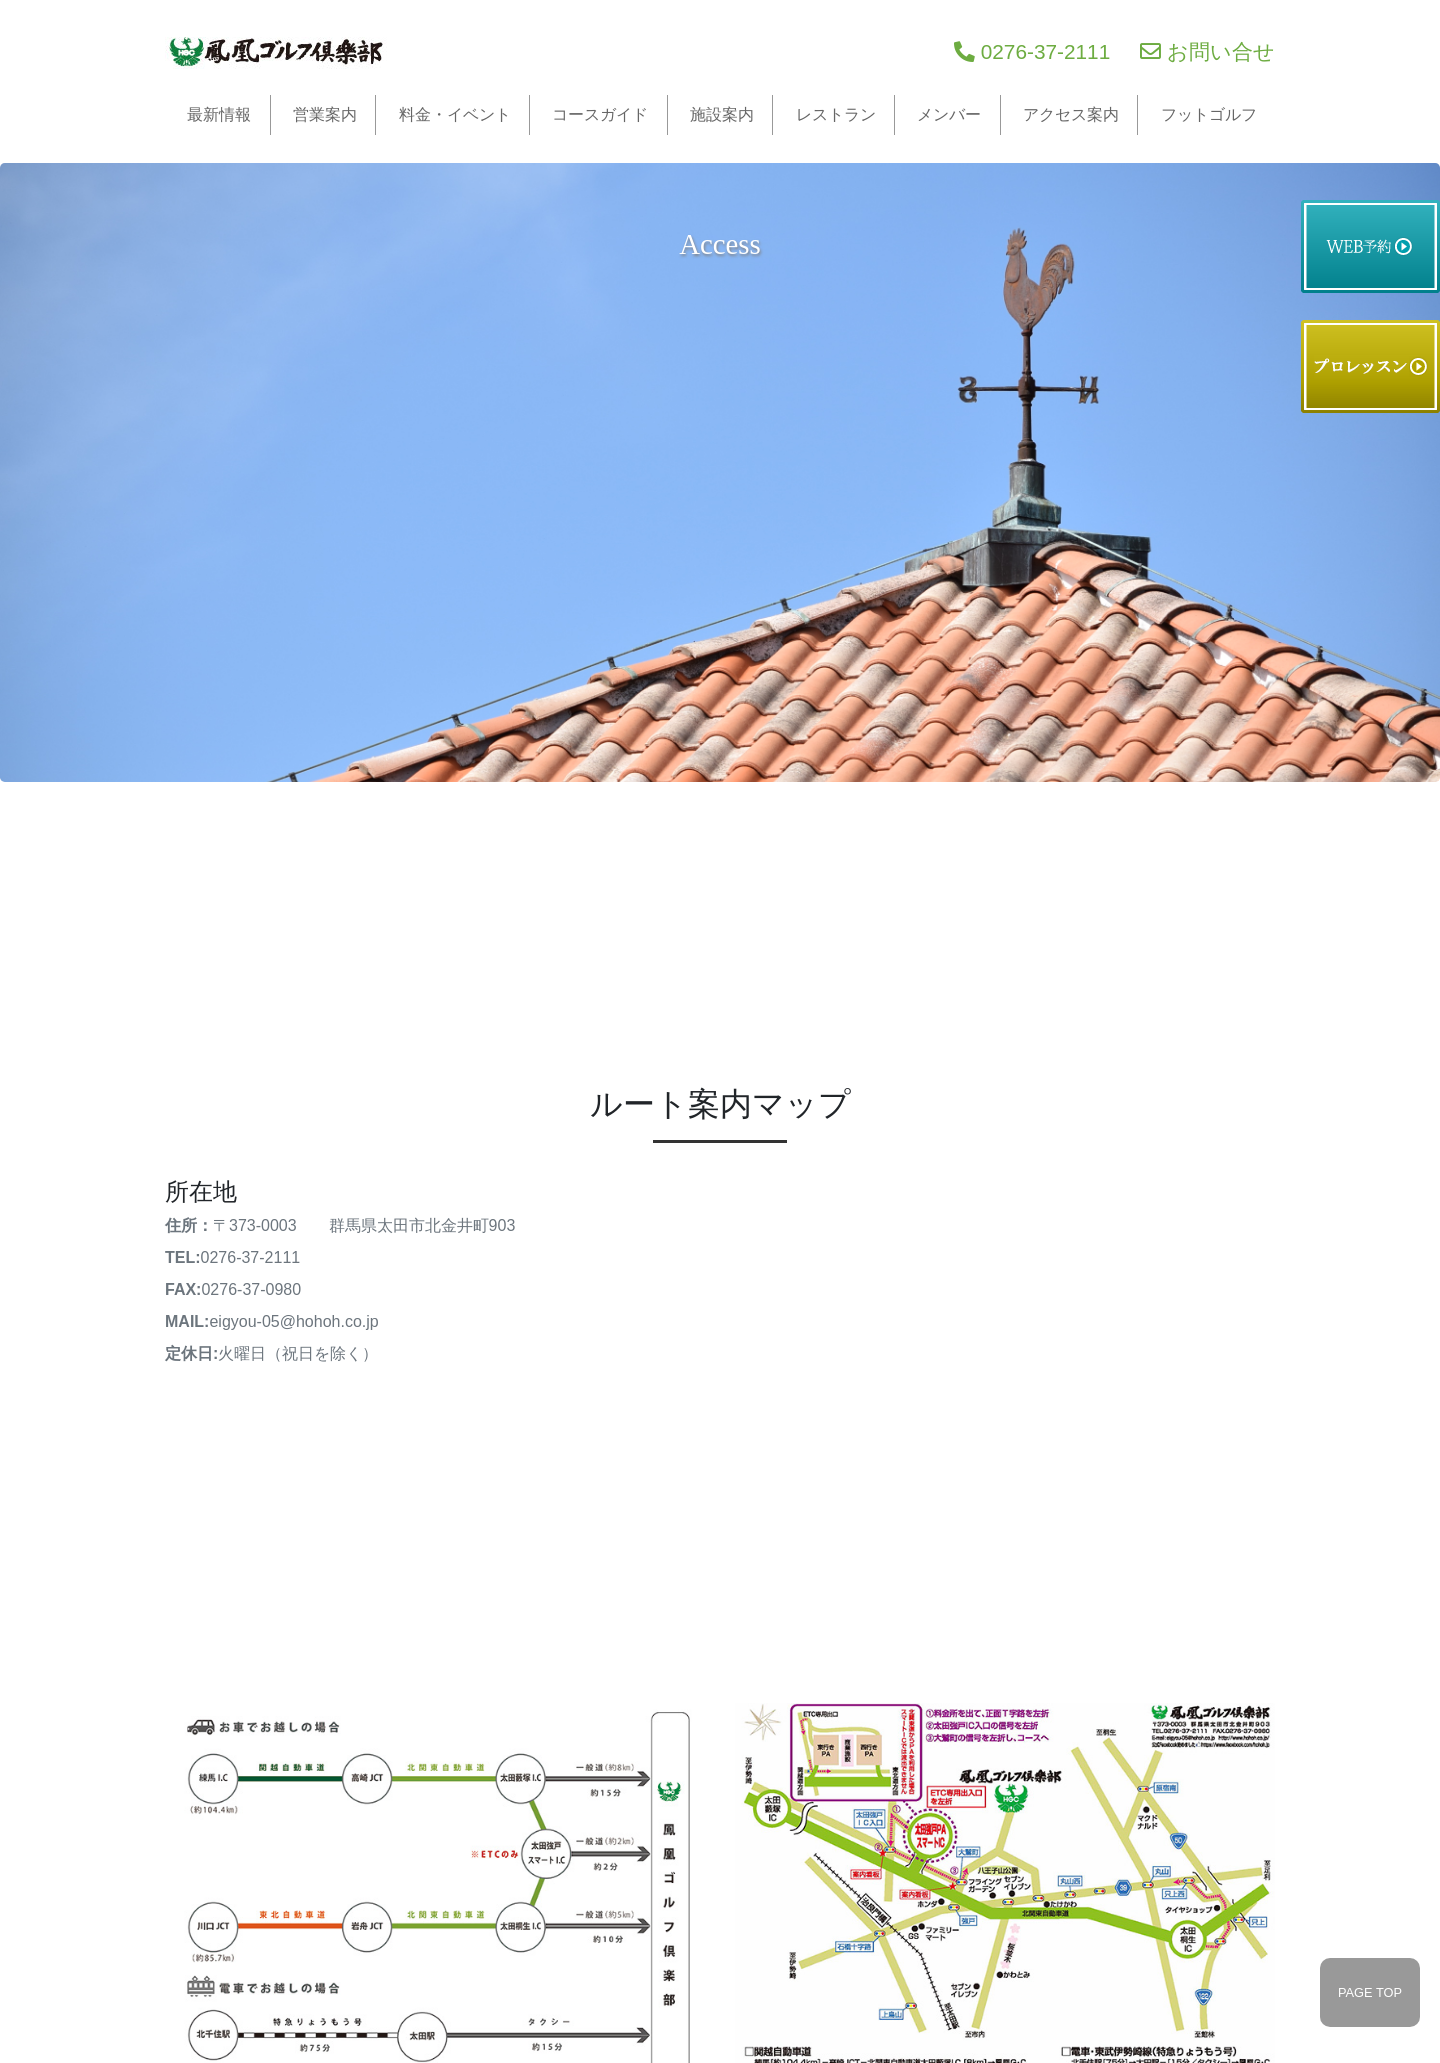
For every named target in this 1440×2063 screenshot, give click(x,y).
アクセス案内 (1071, 114)
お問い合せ (1207, 51)
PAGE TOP (1370, 1992)
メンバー (949, 114)
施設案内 (722, 114)
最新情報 (219, 114)
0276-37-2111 (1032, 51)
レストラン (836, 114)
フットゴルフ (1209, 114)
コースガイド (600, 114)
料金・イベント (455, 114)
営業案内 (325, 114)
